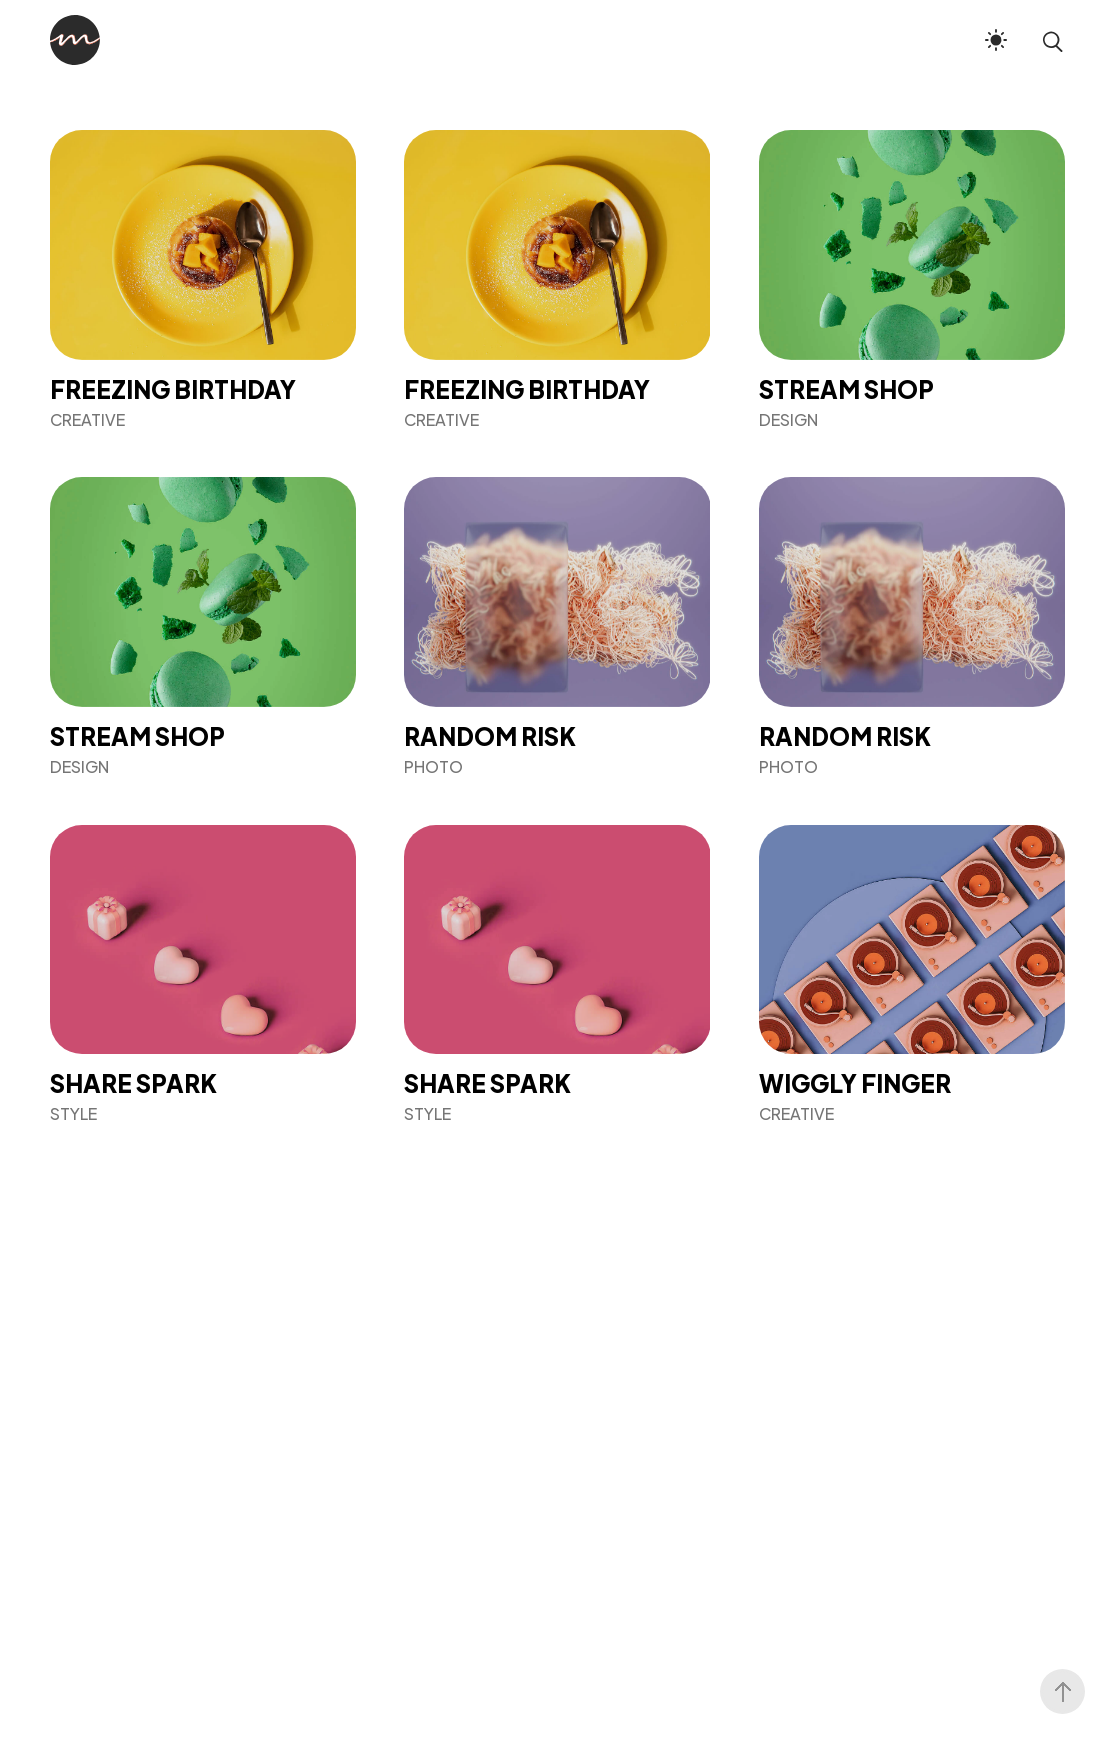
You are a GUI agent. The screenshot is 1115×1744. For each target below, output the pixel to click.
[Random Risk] (557, 626)
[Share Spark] (203, 974)
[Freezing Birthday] (203, 279)
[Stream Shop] (912, 279)
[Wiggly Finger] (912, 974)
